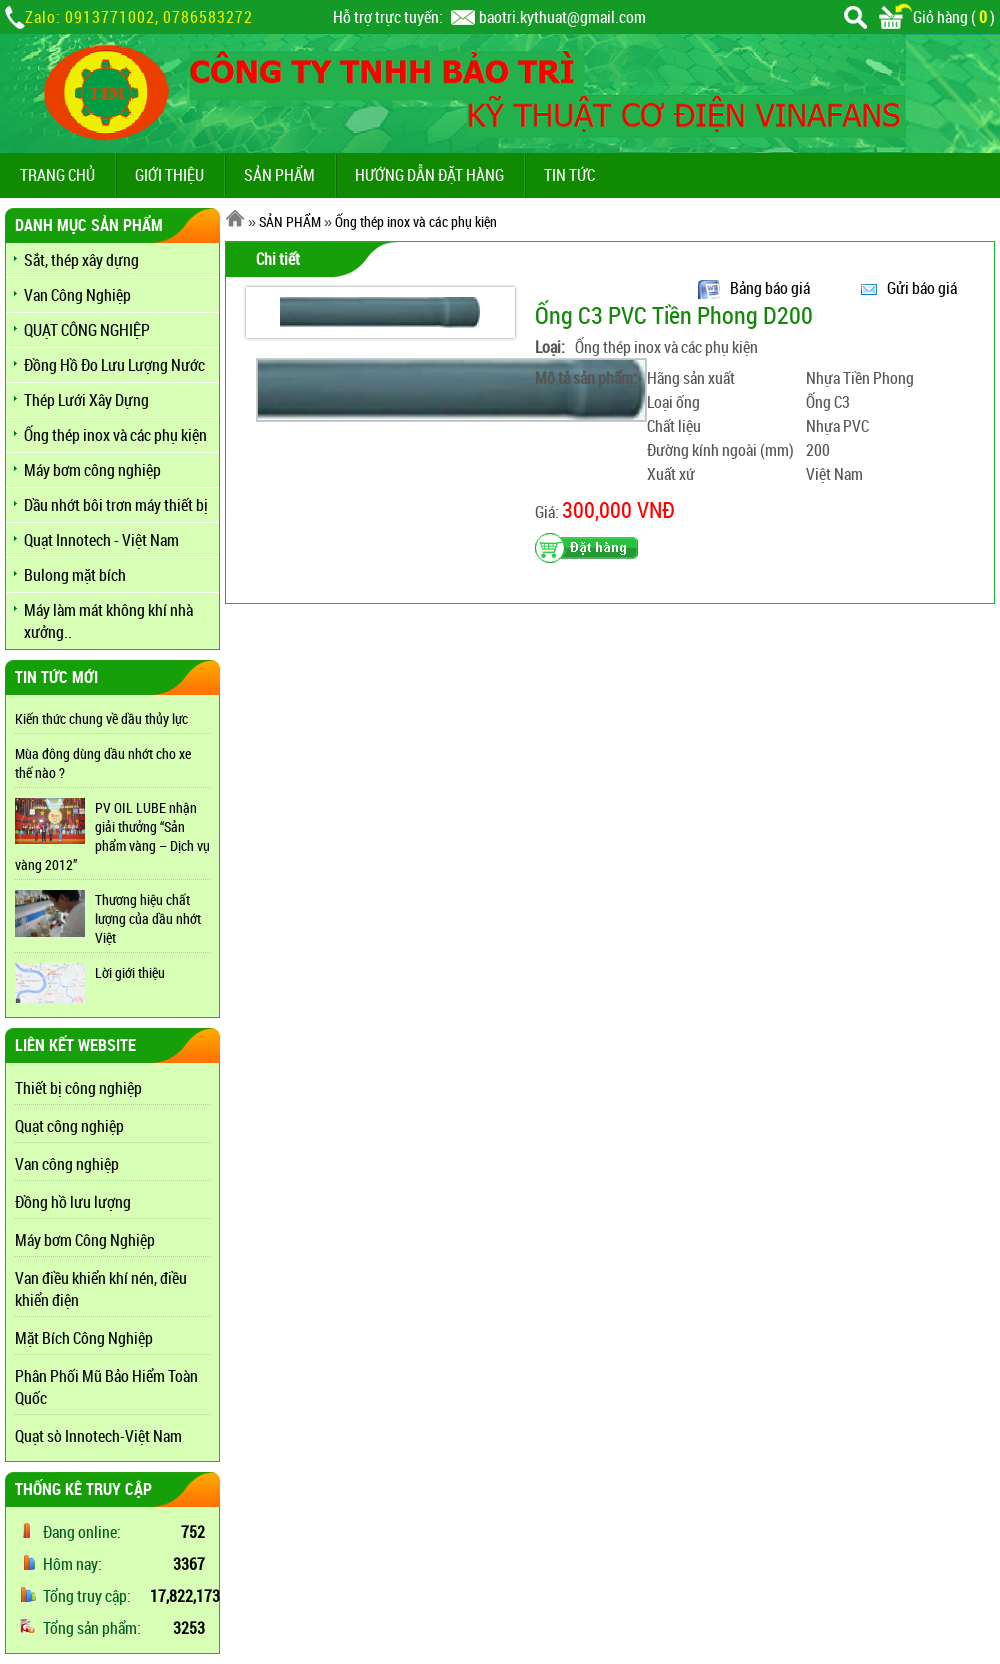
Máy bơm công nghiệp (92, 470)
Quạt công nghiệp (69, 1126)
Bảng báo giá (770, 288)
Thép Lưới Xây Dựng (86, 400)
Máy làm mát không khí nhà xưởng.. (108, 621)
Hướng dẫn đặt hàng (429, 175)
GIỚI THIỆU (169, 175)
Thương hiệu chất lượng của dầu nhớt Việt (148, 918)
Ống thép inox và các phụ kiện (115, 435)
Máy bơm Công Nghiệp (85, 1240)
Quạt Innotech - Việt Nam (101, 540)
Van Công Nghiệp (77, 295)
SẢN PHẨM (279, 175)
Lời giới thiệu (130, 972)
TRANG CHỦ (57, 175)
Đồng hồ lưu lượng (73, 1202)
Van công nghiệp (67, 1164)
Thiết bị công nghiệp (78, 1088)
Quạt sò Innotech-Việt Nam (98, 1436)
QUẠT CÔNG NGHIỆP (87, 330)
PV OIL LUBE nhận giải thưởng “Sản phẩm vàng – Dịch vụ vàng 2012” (112, 836)
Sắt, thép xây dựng (81, 260)
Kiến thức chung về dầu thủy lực (101, 718)
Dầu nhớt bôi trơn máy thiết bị (116, 505)
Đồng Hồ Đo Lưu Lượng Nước (114, 365)
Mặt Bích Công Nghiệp (84, 1338)
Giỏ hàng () (937, 17)
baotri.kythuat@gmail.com (562, 17)
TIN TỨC (569, 175)
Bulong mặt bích (75, 575)
